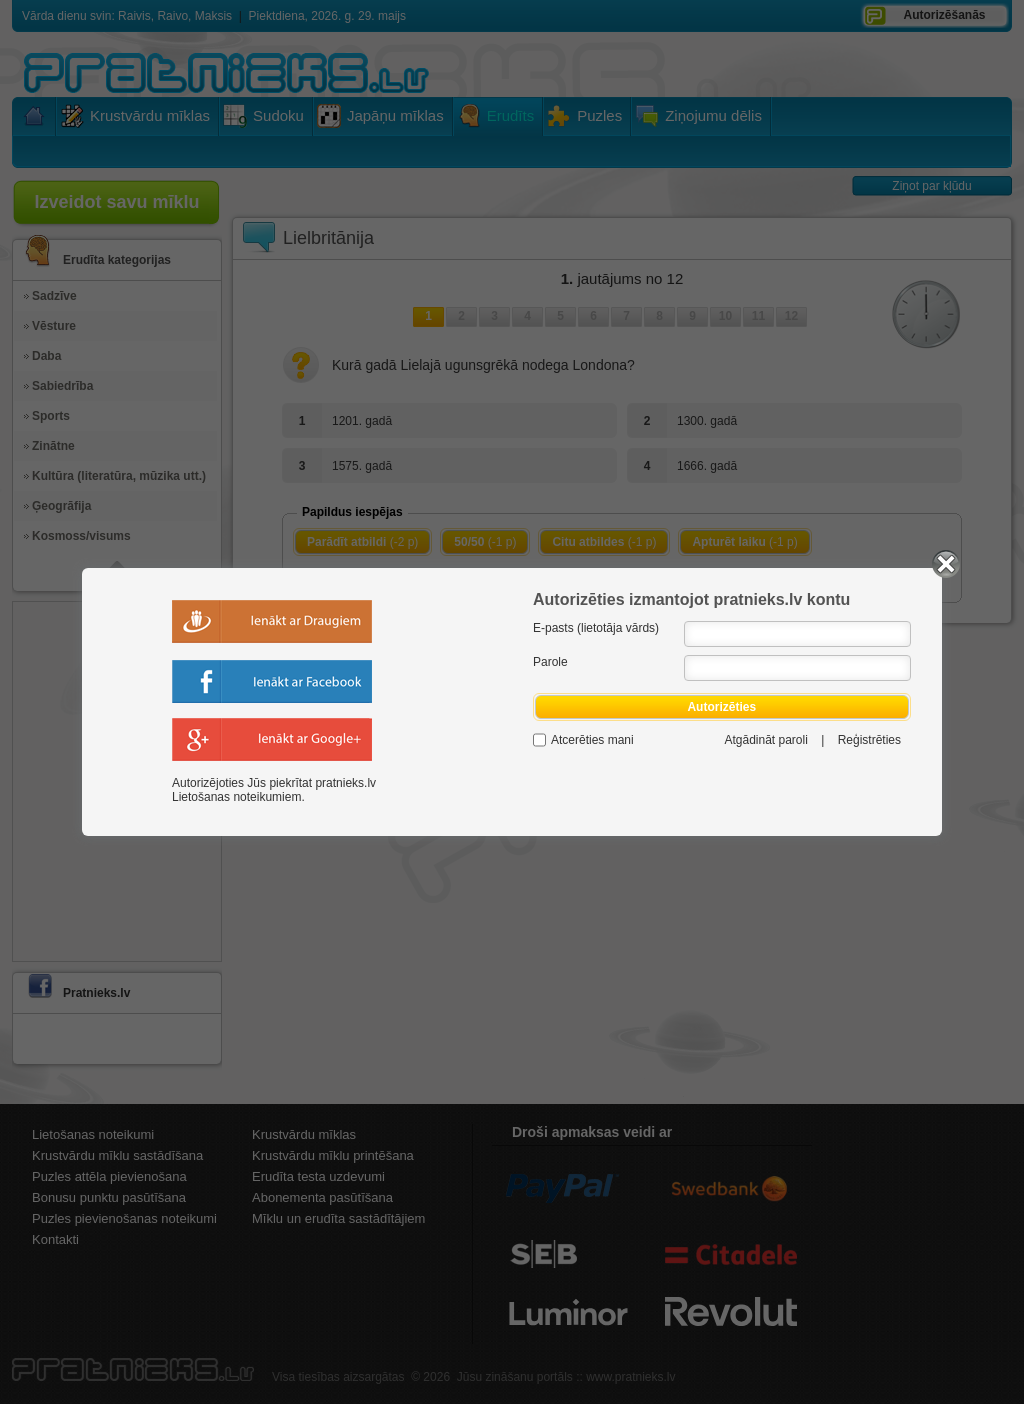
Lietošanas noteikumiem (236, 797)
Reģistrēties (869, 740)
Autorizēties (722, 707)
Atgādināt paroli (765, 740)
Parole (550, 662)
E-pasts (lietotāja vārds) (596, 628)
